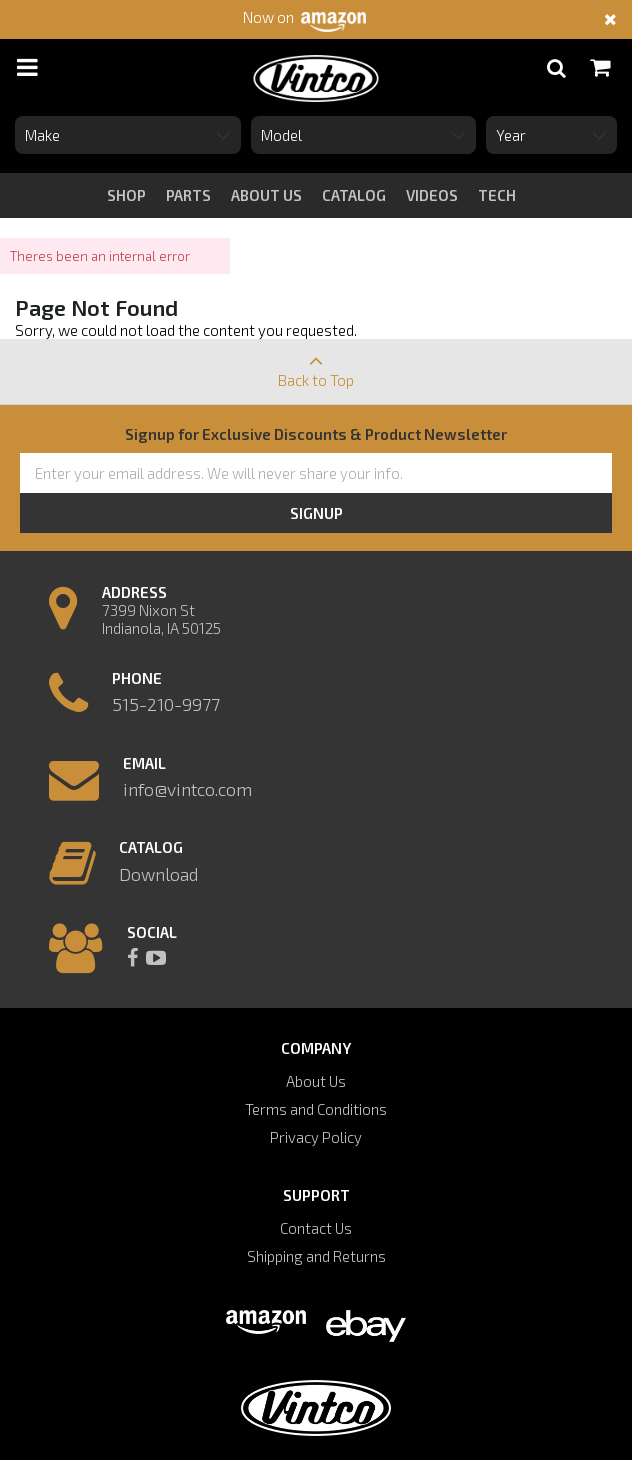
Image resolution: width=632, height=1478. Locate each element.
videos (432, 195)
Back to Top (316, 364)
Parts (188, 195)
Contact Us (316, 1228)
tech (497, 195)
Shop (126, 195)
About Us (316, 1081)
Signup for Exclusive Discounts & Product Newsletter (316, 434)
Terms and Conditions (316, 1109)
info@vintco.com (187, 789)
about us (266, 195)
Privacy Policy (316, 1137)
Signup (316, 513)
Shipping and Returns (316, 1256)
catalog (354, 195)
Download (158, 874)
